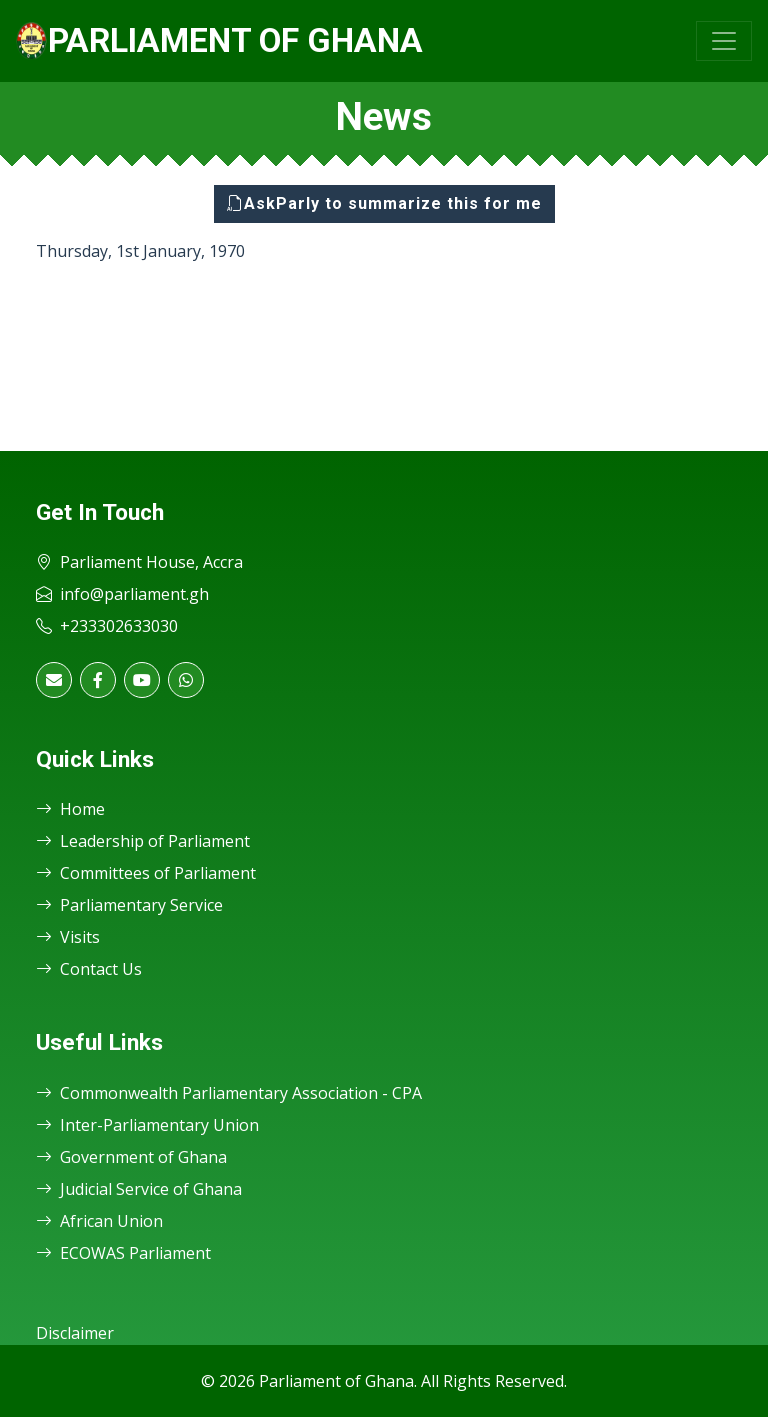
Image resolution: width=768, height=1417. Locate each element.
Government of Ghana (131, 1157)
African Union (99, 1221)
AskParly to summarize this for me (384, 203)
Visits (68, 937)
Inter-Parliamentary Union (147, 1125)
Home (70, 809)
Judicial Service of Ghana (139, 1189)
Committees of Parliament (146, 873)
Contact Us (89, 969)
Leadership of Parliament (143, 841)
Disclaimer (75, 1333)
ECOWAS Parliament (123, 1253)
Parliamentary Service (129, 905)
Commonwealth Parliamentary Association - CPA (229, 1093)
